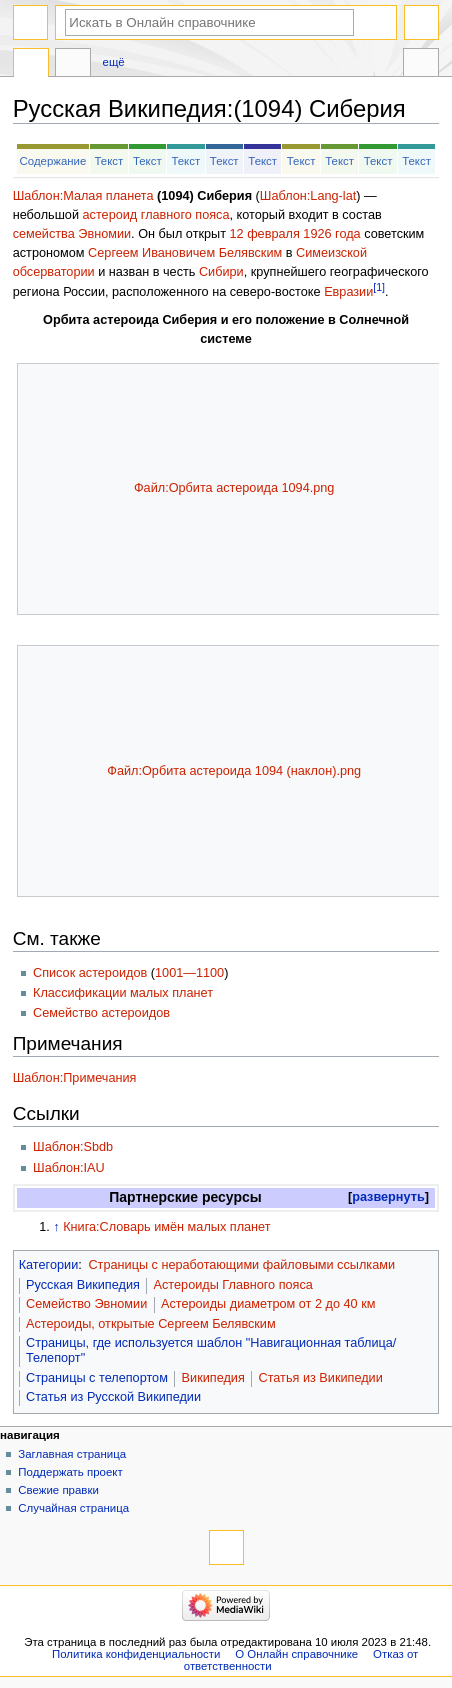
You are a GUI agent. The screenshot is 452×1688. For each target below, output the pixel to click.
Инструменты (421, 65)
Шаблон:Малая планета (83, 196)
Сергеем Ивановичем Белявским (185, 253)
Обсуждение (73, 65)
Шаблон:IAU (69, 1168)
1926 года (331, 234)
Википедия (213, 1378)
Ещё (114, 62)
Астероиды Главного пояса (233, 1285)
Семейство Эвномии (86, 1304)
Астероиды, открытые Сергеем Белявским (151, 1324)
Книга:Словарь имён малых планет (166, 1227)
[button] (388, 1197)
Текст (108, 161)
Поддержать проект (70, 1472)
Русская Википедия (83, 1285)
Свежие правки (58, 1490)
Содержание (53, 161)
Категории (49, 1265)
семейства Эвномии (72, 234)
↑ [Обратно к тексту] (56, 1227)
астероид (110, 215)
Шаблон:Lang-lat (308, 196)
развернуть (388, 1197)
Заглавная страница (72, 1454)
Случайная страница (73, 1508)
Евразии (348, 292)
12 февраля (265, 234)
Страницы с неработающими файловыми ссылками (241, 1265)
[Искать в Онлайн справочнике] (209, 22)
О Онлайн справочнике (296, 1654)
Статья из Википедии (320, 1378)
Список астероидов (90, 973)
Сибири (221, 272)
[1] (379, 287)
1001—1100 (189, 973)
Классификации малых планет (123, 993)
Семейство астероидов (101, 1013)
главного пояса (185, 215)
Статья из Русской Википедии (113, 1397)
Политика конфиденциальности (136, 1654)
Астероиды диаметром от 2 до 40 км (268, 1304)
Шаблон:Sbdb (73, 1147)
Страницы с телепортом (97, 1378)
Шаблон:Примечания (75, 1078)
